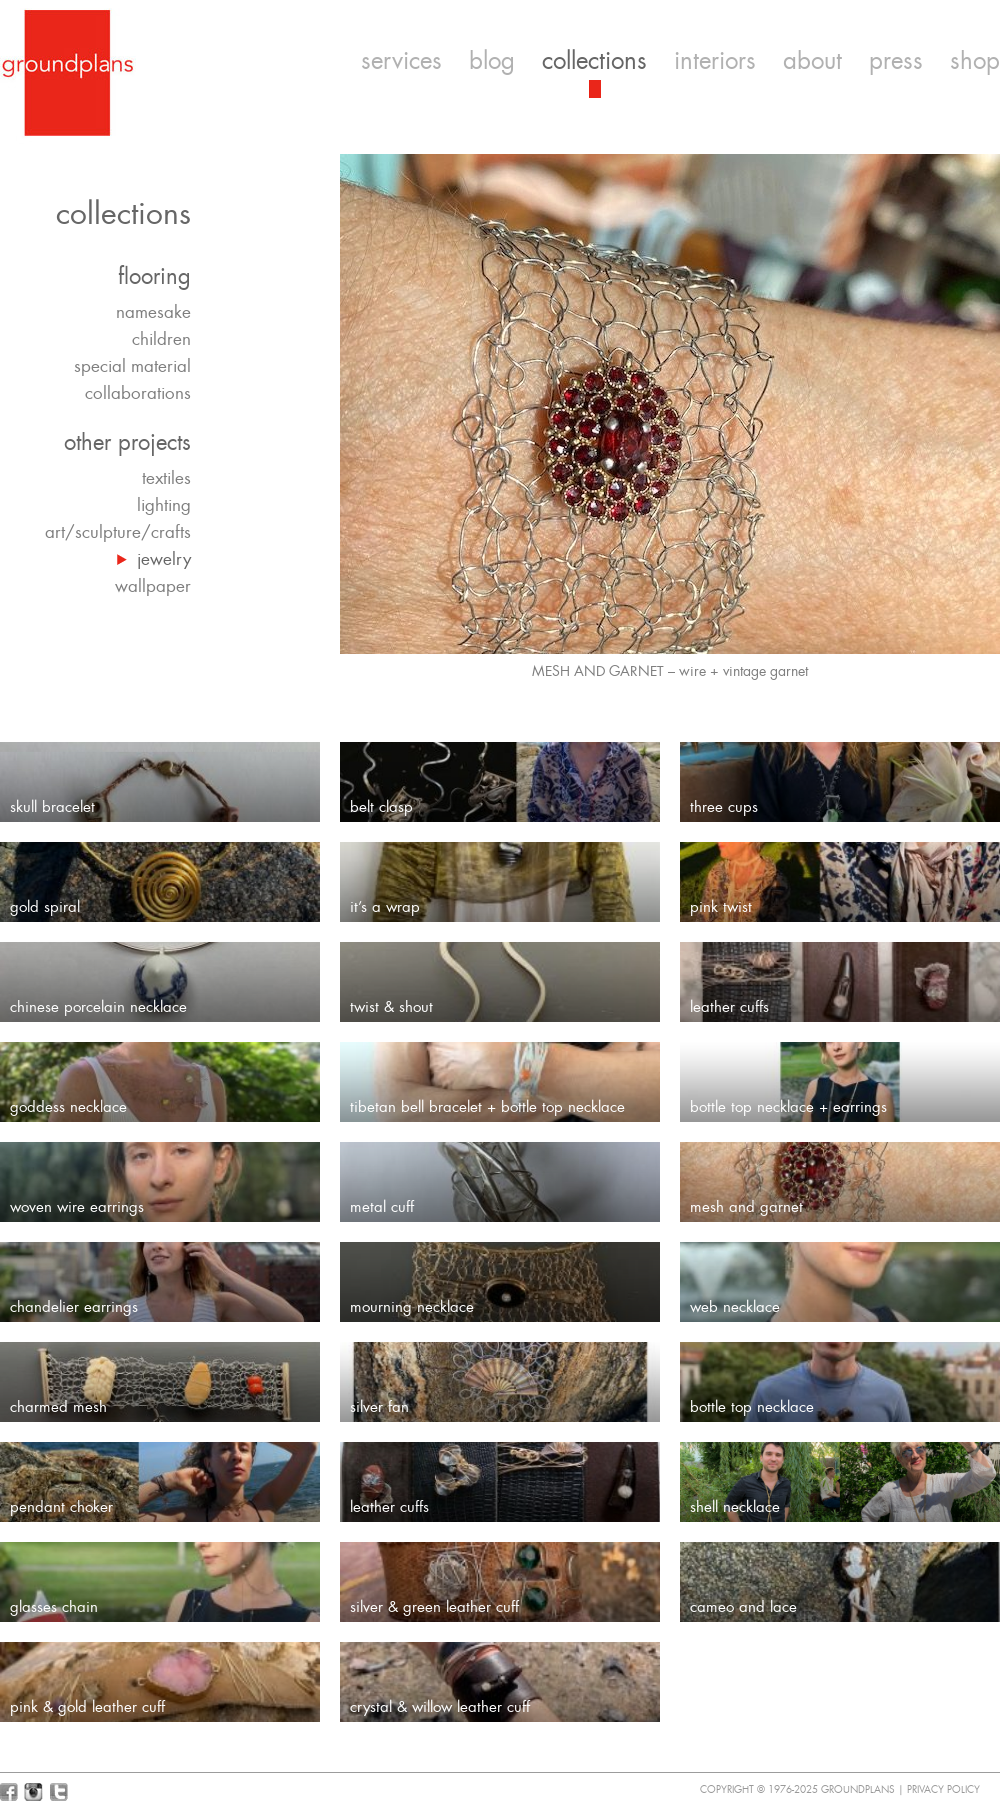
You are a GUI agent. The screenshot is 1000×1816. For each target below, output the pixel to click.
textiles (166, 478)
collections (594, 61)
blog (492, 61)
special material (132, 366)
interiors (715, 61)
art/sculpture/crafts (118, 532)
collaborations (138, 393)
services (401, 61)
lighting (164, 505)
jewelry (164, 559)
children (161, 339)
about (812, 61)
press (896, 61)
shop (975, 61)
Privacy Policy (943, 1789)
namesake (153, 312)
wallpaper (153, 586)
